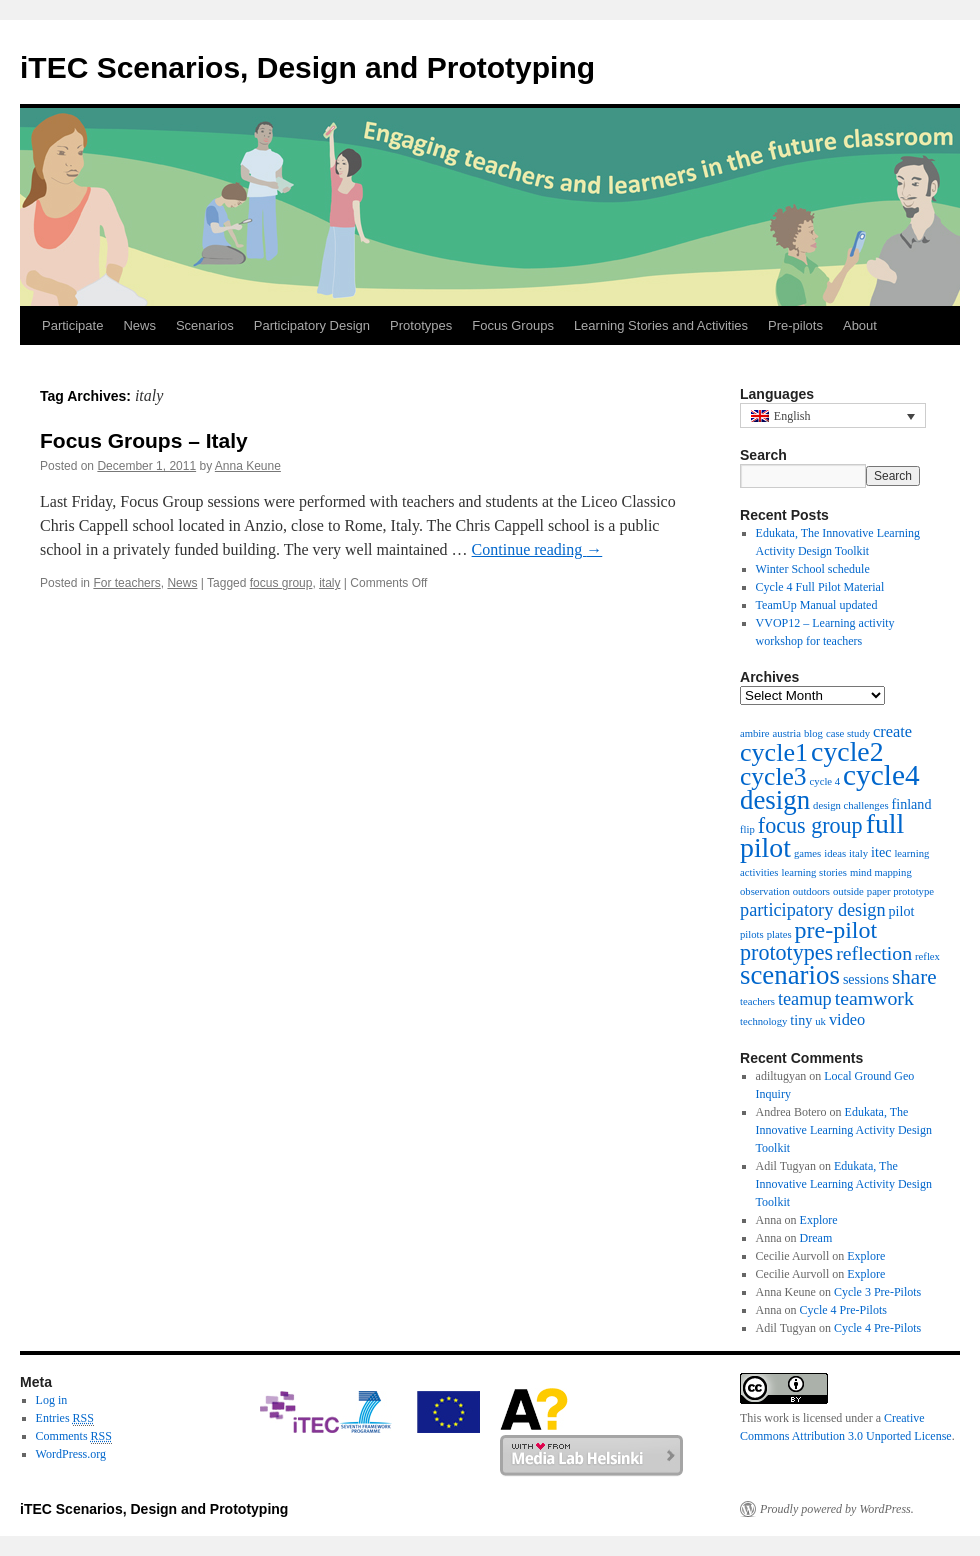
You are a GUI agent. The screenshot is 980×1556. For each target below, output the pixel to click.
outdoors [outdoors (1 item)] (811, 891)
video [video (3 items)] (847, 1019)
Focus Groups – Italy (144, 440)
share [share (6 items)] (914, 977)
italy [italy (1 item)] (858, 853)
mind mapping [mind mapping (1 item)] (881, 872)
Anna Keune (248, 466)
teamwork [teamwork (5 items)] (874, 998)
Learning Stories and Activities (661, 325)
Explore (819, 1220)
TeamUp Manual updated (817, 605)
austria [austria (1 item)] (787, 733)
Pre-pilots (795, 325)
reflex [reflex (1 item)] (927, 956)
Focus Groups (513, 325)
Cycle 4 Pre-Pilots (843, 1310)
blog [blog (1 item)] (813, 733)
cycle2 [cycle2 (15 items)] (847, 751)
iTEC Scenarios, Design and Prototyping (307, 67)
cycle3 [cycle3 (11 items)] (773, 776)
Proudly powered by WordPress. (837, 1509)
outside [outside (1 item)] (848, 891)
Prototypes (421, 325)
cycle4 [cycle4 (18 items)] (881, 775)
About (860, 325)
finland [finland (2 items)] (912, 804)
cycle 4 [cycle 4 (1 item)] (825, 781)
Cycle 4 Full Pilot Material (820, 587)
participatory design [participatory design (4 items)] (813, 910)
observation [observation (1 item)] (765, 891)
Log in (52, 1400)
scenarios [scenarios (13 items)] (790, 975)
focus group (281, 583)
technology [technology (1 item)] (763, 1021)
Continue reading (537, 549)
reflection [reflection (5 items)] (874, 953)
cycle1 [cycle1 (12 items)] (774, 752)
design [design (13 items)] (775, 800)
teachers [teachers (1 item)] (757, 1001)
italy (329, 583)
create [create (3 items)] (892, 731)
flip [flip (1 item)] (747, 829)
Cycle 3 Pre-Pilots (877, 1292)
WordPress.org (71, 1454)
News (139, 325)
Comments (74, 1436)
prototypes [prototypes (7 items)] (786, 952)
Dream (816, 1238)
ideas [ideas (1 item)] (835, 853)
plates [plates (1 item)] (779, 934)
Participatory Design (312, 325)
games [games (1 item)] (807, 853)
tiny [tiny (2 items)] (801, 1020)
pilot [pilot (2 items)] (902, 911)
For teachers (126, 583)
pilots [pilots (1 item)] (752, 934)
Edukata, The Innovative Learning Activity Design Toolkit (844, 1130)
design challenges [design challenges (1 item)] (850, 805)
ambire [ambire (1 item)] (755, 733)
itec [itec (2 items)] (881, 852)
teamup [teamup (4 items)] (805, 999)
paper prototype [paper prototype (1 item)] (900, 891)
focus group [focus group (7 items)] (810, 825)
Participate (72, 325)
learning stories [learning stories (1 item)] (813, 872)
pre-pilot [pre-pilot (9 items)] (836, 930)
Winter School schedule (813, 569)
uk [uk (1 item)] (820, 1021)
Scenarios (205, 325)
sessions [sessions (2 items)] (866, 979)
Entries (65, 1418)
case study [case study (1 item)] (848, 733)
